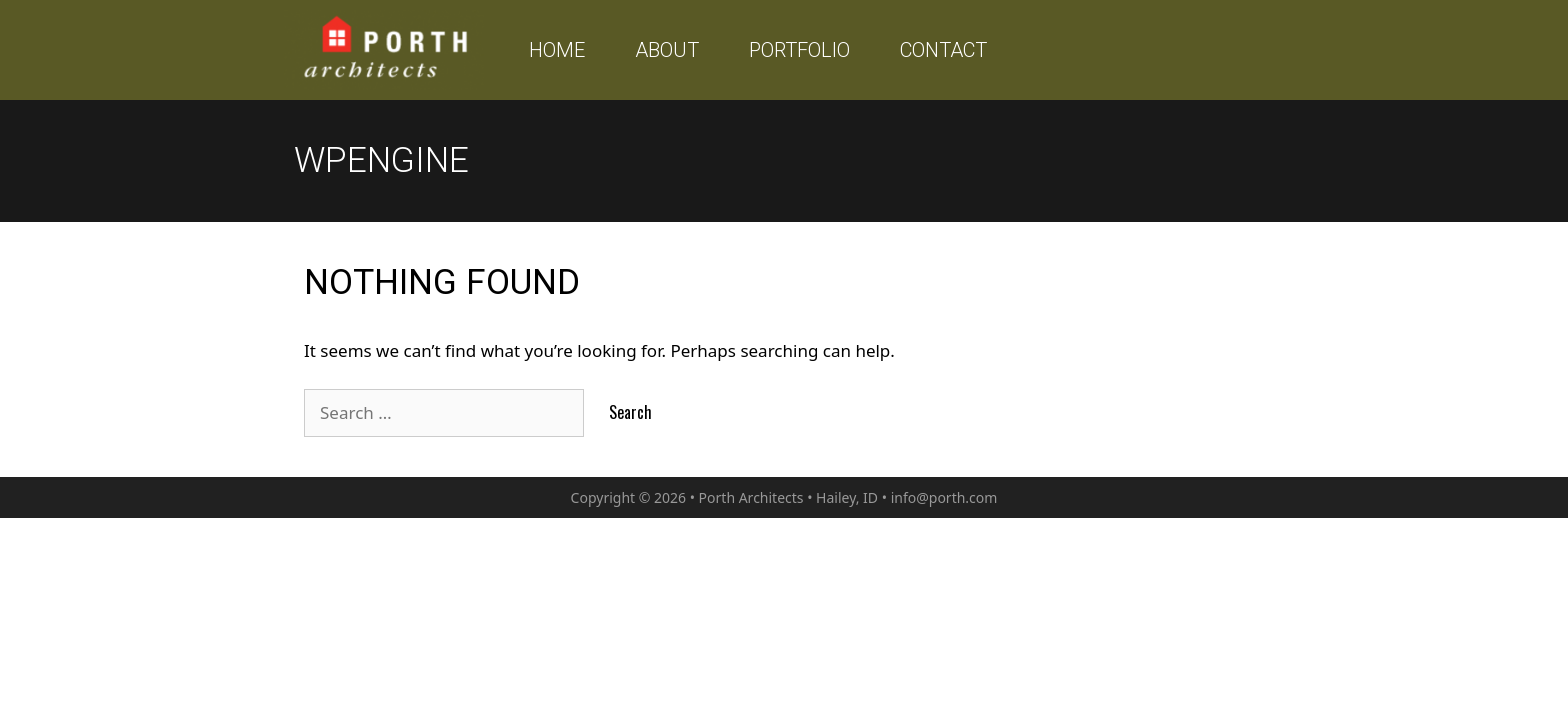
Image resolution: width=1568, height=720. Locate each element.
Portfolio (799, 50)
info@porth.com (944, 497)
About (667, 50)
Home (557, 50)
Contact (943, 50)
